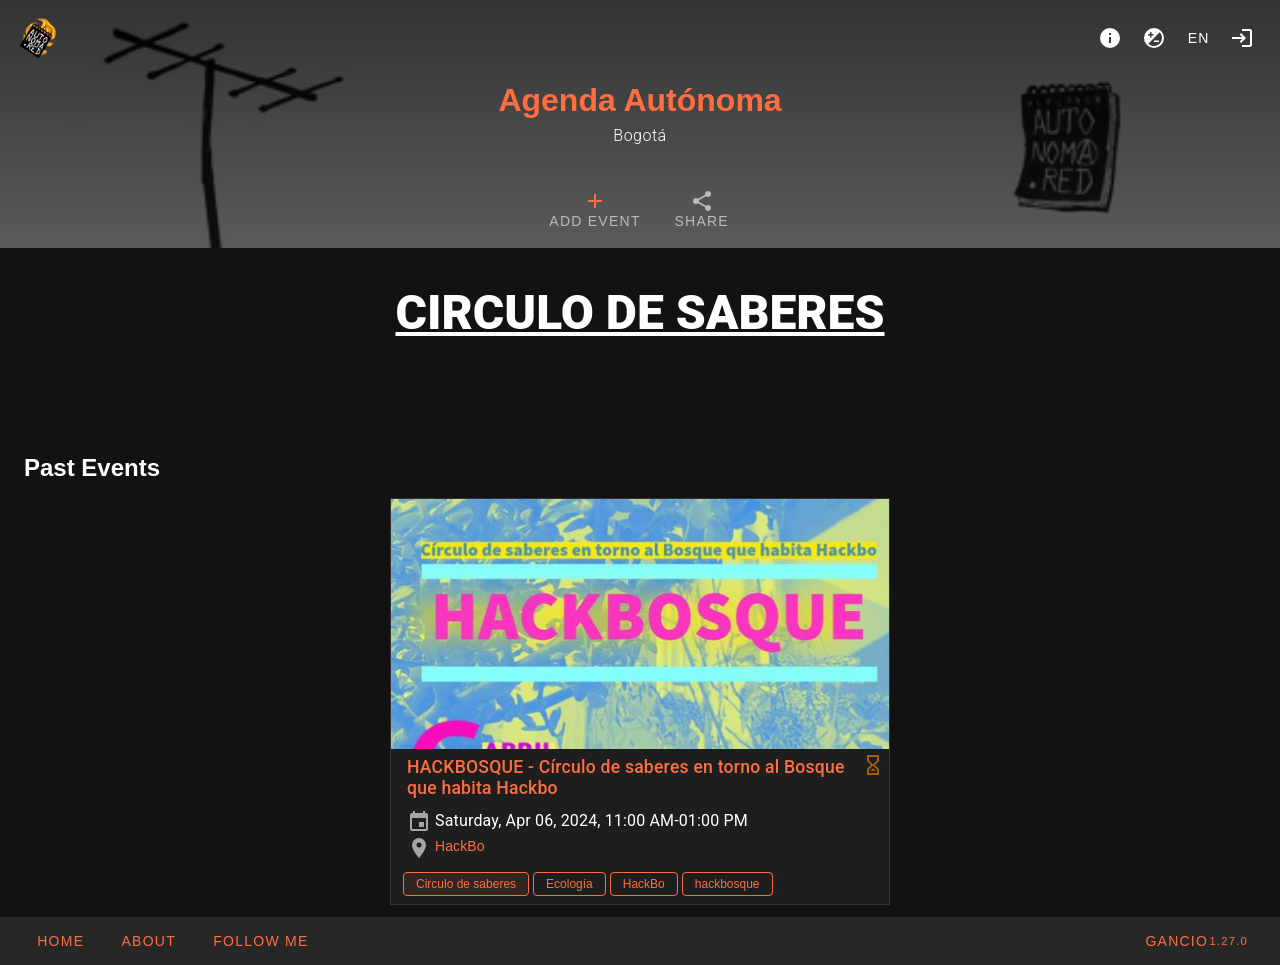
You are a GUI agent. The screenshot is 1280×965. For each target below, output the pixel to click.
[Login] (1242, 38)
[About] (1110, 38)
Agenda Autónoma (639, 100)
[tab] (594, 212)
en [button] (1199, 38)
